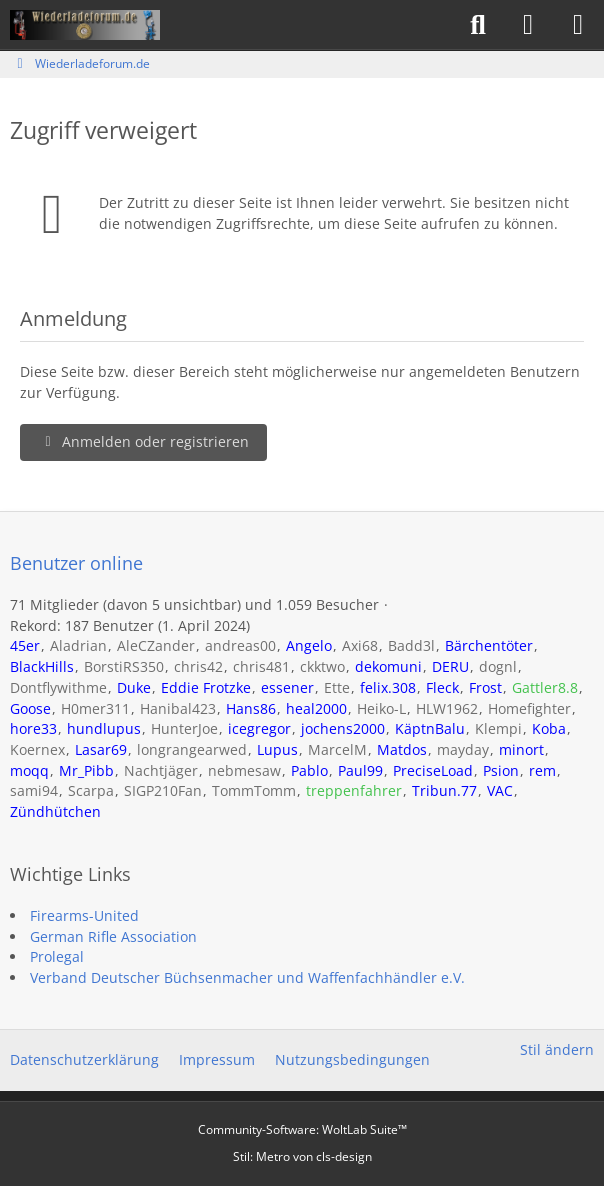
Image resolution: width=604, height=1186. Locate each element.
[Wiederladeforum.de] (85, 25)
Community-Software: (302, 1129)
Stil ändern (557, 1049)
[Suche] (478, 25)
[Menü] (578, 25)
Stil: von (302, 1156)
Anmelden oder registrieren (143, 441)
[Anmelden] (528, 25)
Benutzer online (76, 563)
